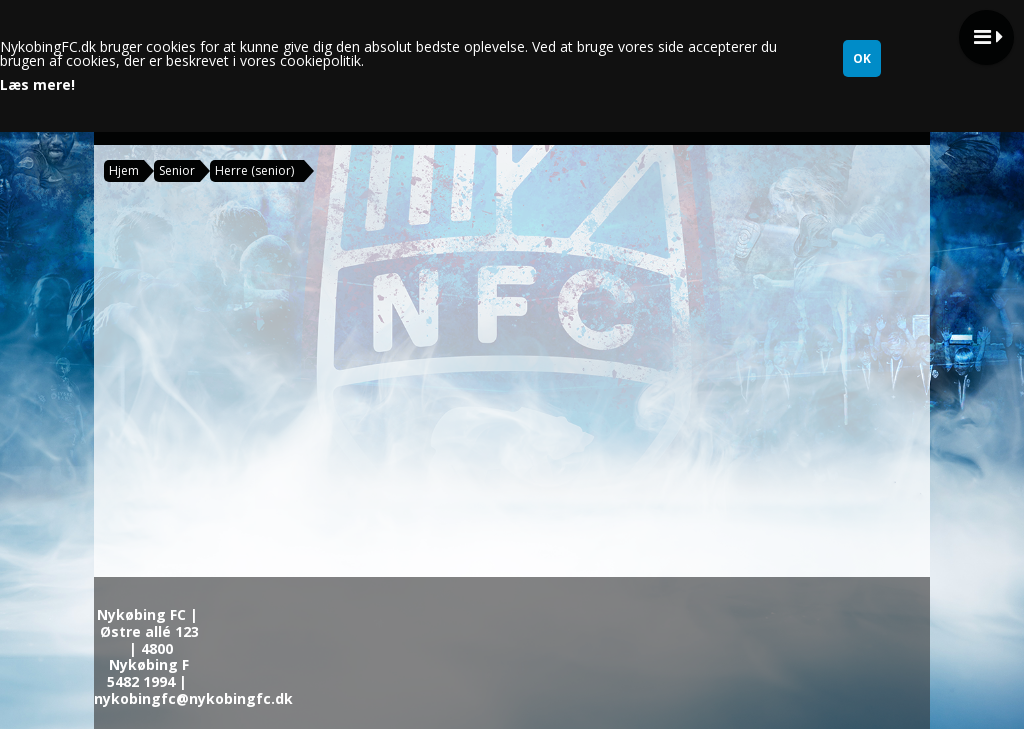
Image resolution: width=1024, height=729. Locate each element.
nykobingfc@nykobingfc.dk (193, 698)
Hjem (124, 170)
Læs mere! (37, 85)
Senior (177, 170)
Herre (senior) (254, 170)
